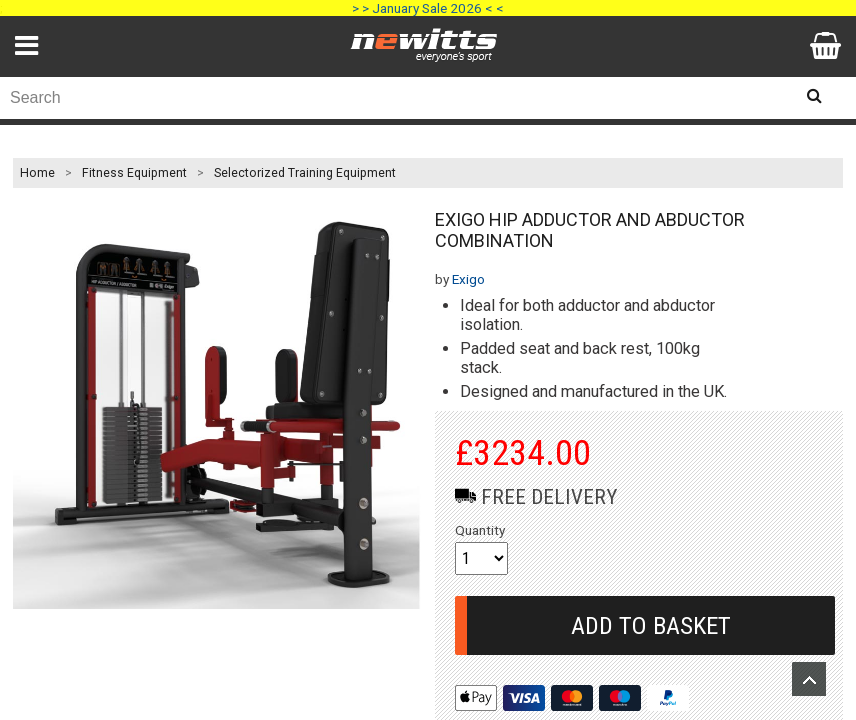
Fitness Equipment (134, 173)
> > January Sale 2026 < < (428, 8)
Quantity (480, 530)
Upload (809, 679)
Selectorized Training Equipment (305, 173)
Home (37, 173)
